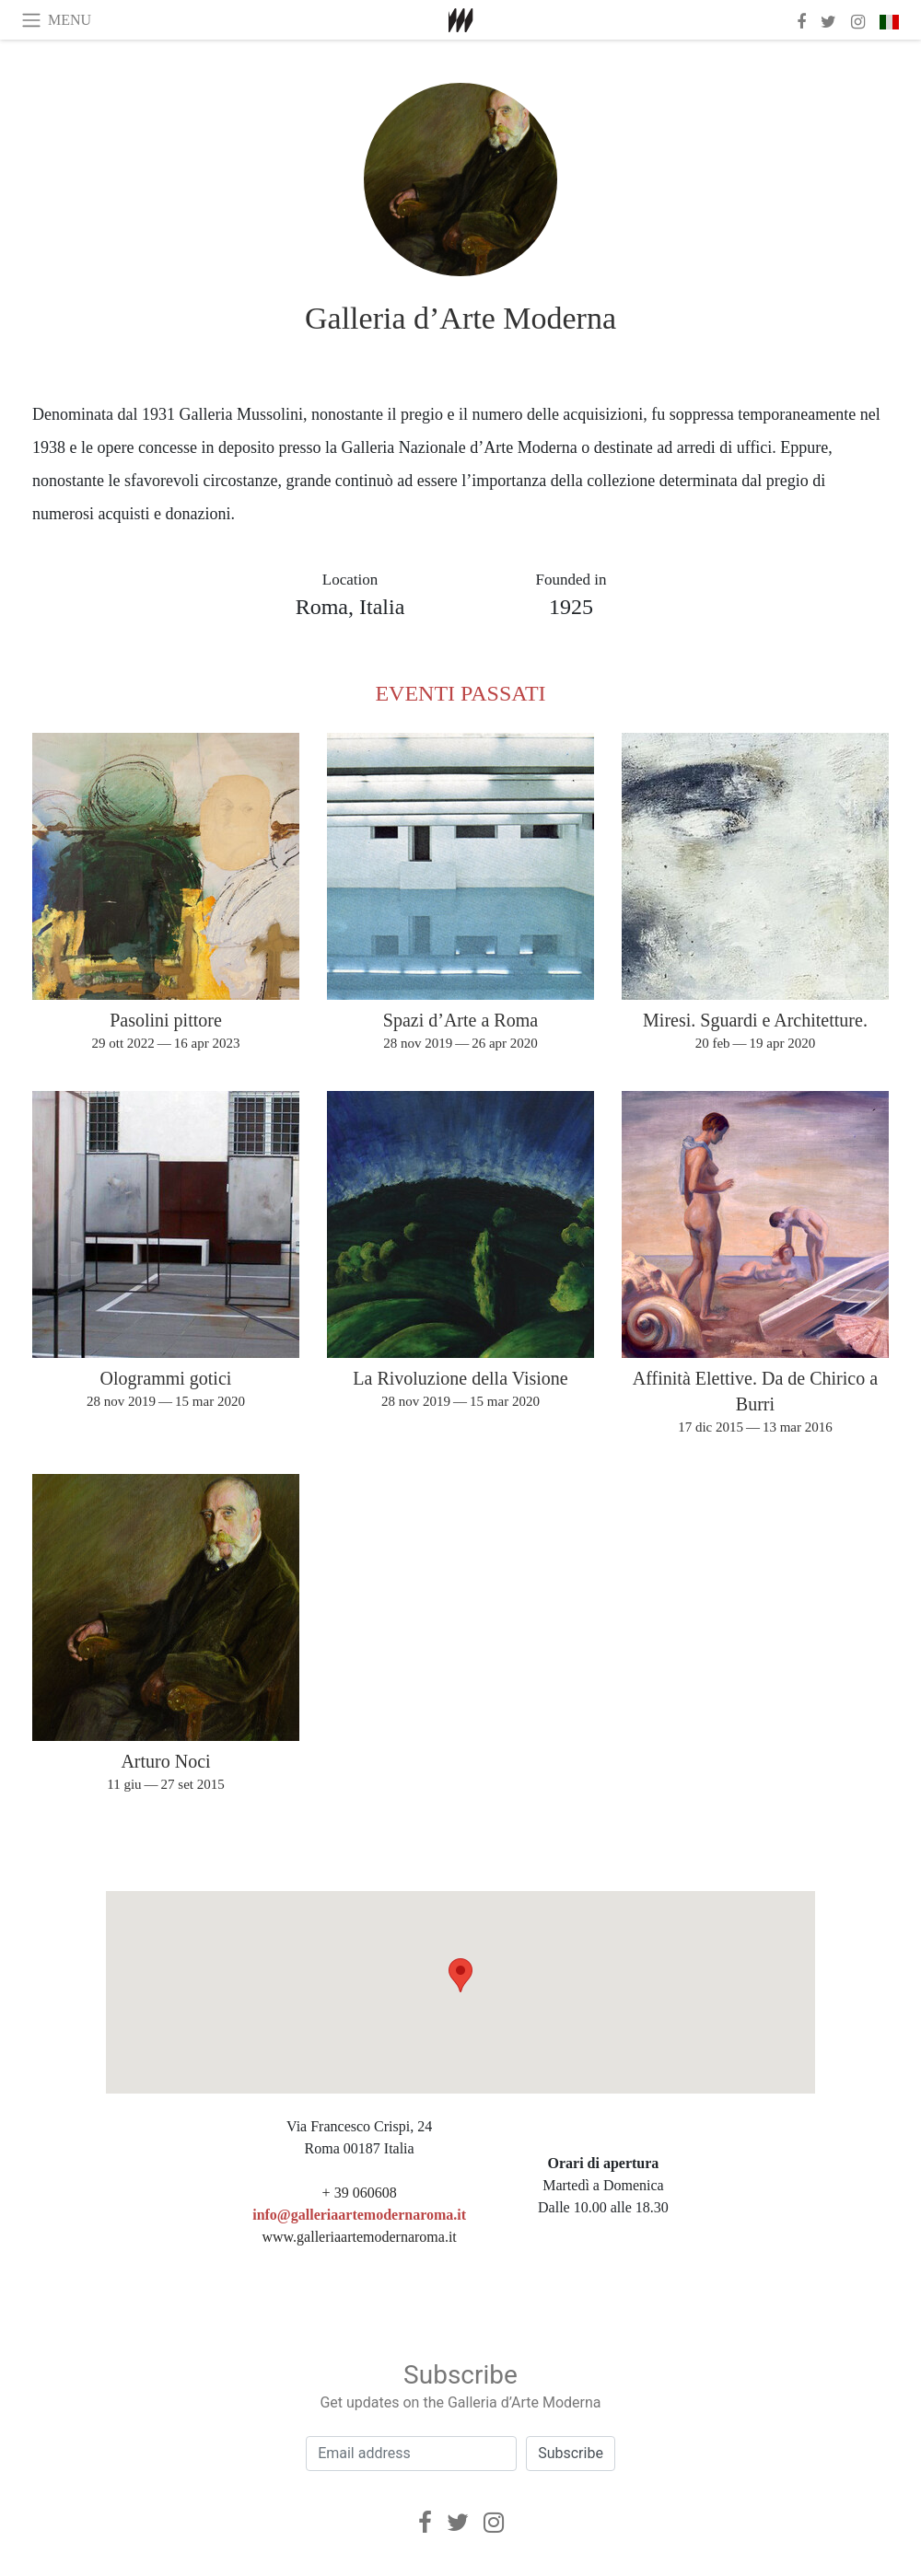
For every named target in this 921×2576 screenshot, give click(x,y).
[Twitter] (457, 2522)
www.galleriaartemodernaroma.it (359, 2237)
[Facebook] (425, 2522)
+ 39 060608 (359, 2192)
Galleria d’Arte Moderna (460, 318)
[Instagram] (493, 2522)
